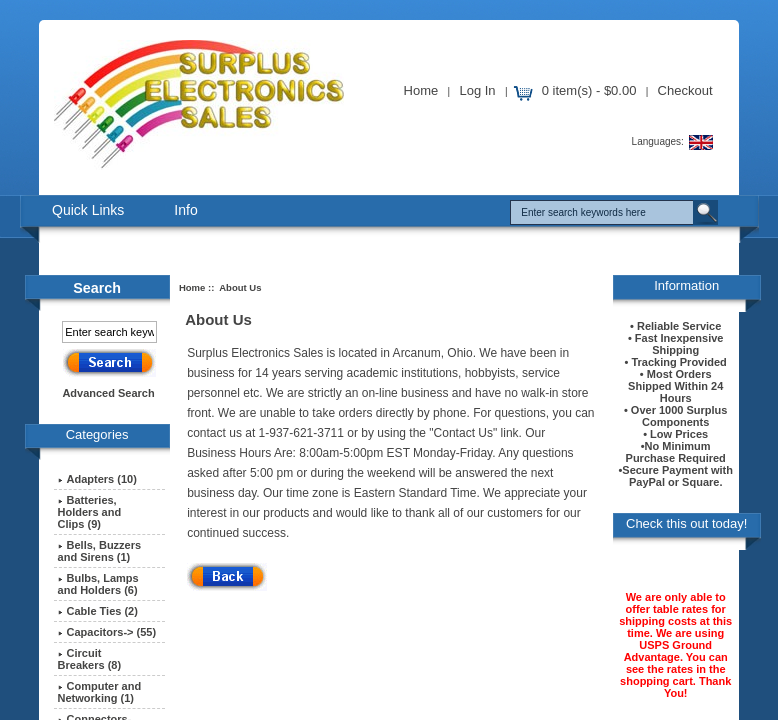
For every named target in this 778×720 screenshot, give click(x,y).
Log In (477, 90)
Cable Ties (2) (98, 611)
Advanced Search (108, 393)
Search (97, 288)
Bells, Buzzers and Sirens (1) (100, 551)
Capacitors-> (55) (107, 632)
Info (185, 210)
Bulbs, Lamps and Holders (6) (98, 584)
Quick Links (88, 210)
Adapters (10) (97, 479)
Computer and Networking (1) (100, 692)
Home (421, 90)
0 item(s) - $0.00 (589, 90)
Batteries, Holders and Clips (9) (90, 512)
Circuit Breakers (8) (90, 659)
